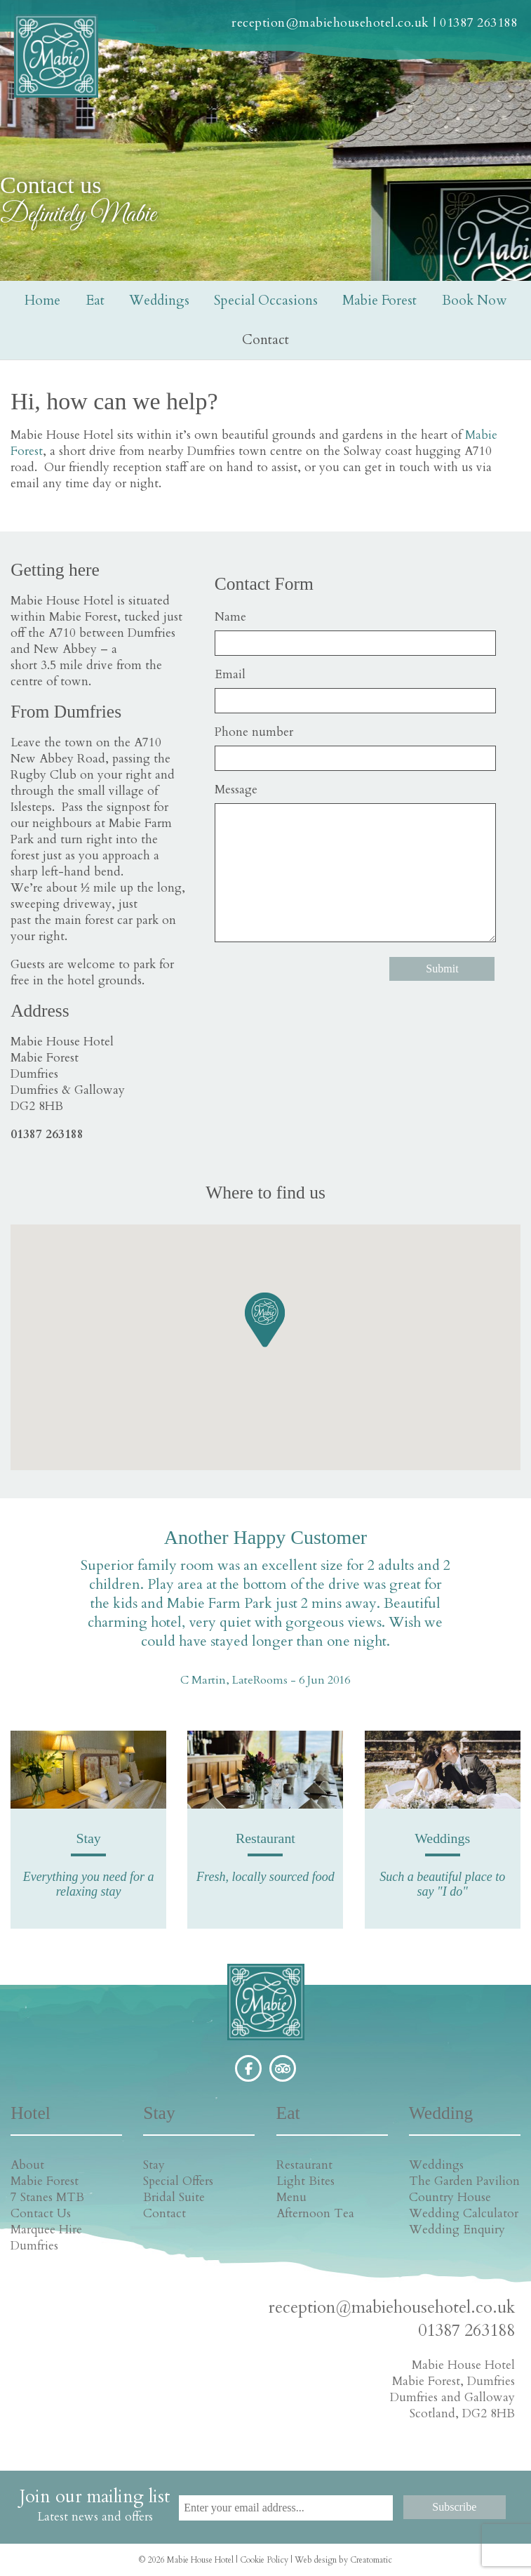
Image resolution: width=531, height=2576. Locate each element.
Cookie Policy (264, 2559)
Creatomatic (371, 2559)
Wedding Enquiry (457, 2229)
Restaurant (304, 2165)
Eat (95, 300)
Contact (265, 340)
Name (230, 617)
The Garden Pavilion (464, 2181)
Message (236, 789)
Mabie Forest (379, 300)
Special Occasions (266, 300)
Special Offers (178, 2181)
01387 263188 (478, 23)
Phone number (254, 732)
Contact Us (41, 2213)
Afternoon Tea (315, 2213)
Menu (291, 2197)
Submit (442, 969)
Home (42, 300)
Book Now (474, 300)
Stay (154, 2165)
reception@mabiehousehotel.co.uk (330, 23)
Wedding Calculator (463, 2213)
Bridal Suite (174, 2197)
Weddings (159, 300)
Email (230, 674)
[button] (265, 1319)
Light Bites (305, 2181)
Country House (450, 2197)
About (27, 2165)
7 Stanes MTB (47, 2197)
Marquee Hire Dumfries (46, 2237)
